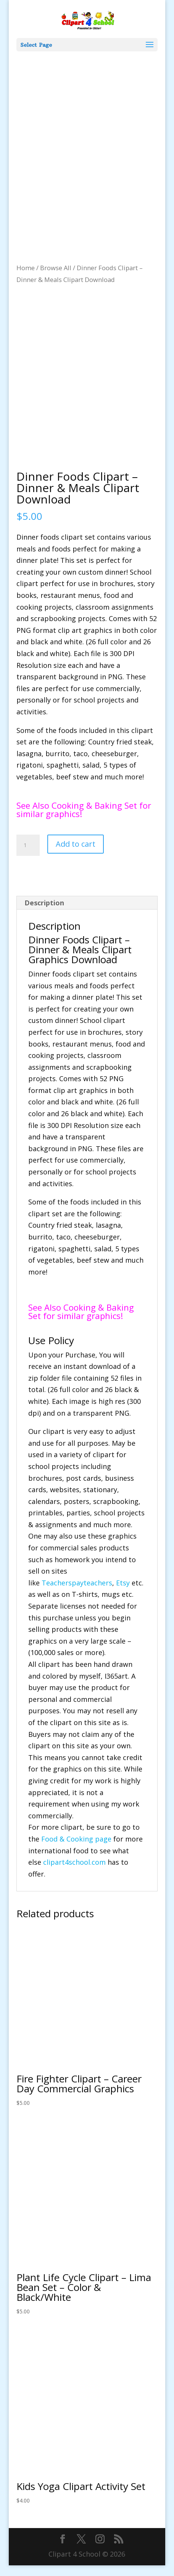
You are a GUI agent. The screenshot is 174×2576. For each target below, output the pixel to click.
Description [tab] (44, 913)
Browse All (55, 267)
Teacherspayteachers (77, 1593)
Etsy (123, 1593)
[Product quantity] (27, 856)
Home (25, 267)
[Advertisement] (87, 142)
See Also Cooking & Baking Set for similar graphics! (83, 820)
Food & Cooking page (76, 1849)
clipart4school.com (74, 1872)
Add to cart (75, 854)
